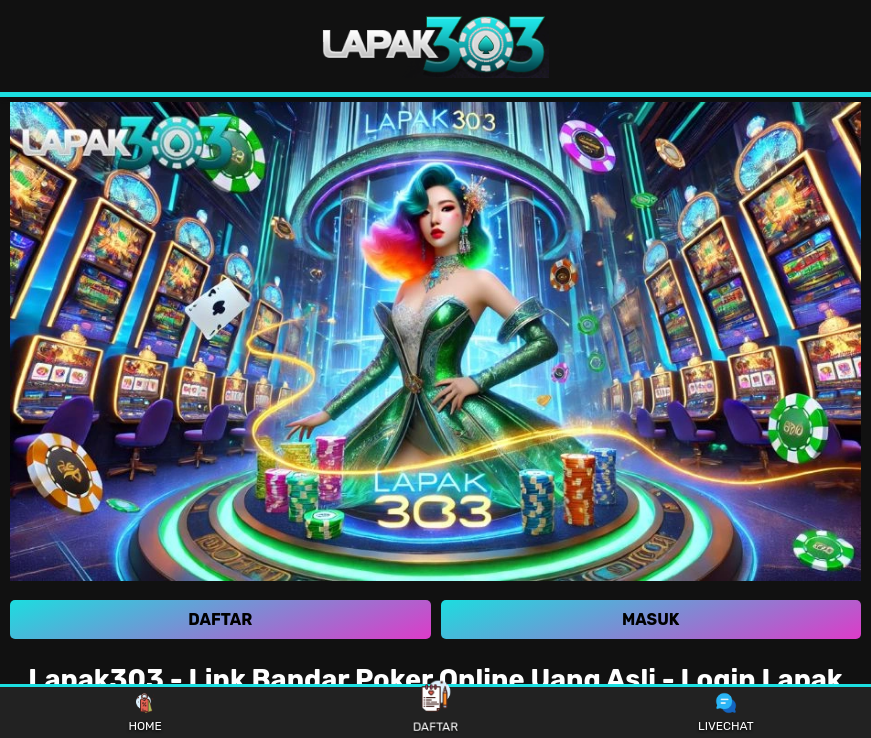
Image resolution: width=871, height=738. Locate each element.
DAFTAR (434, 711)
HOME (144, 713)
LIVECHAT (726, 713)
